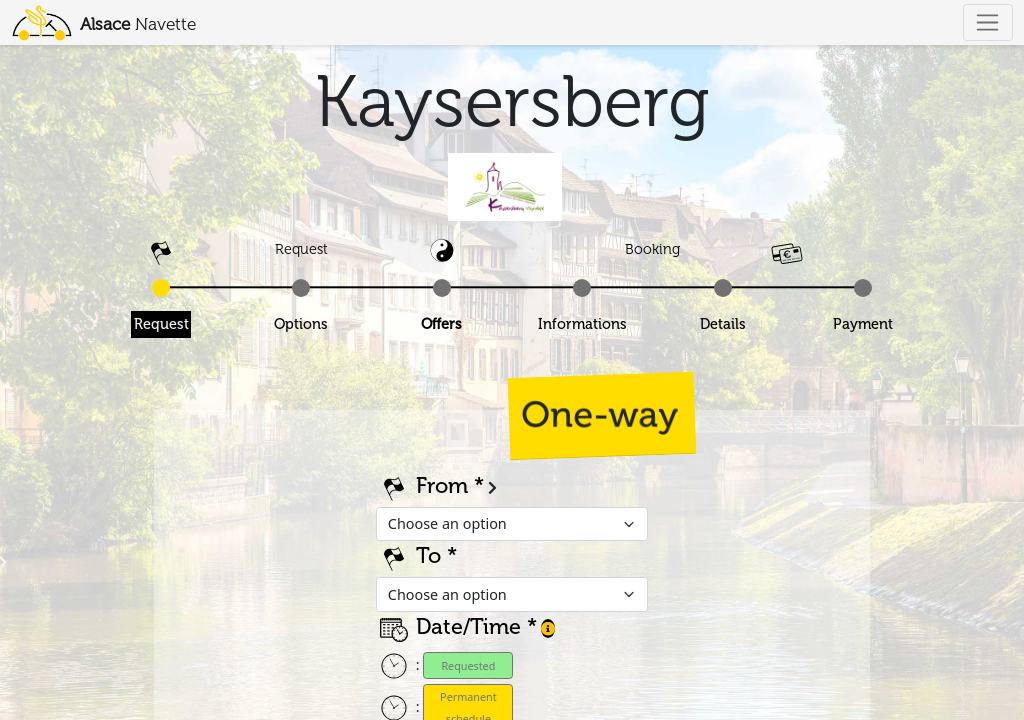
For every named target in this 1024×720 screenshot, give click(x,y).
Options (301, 324)
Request (161, 324)
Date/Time (468, 627)
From (442, 486)
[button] (548, 628)
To (428, 556)
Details (723, 324)
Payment (863, 324)
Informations (582, 324)
